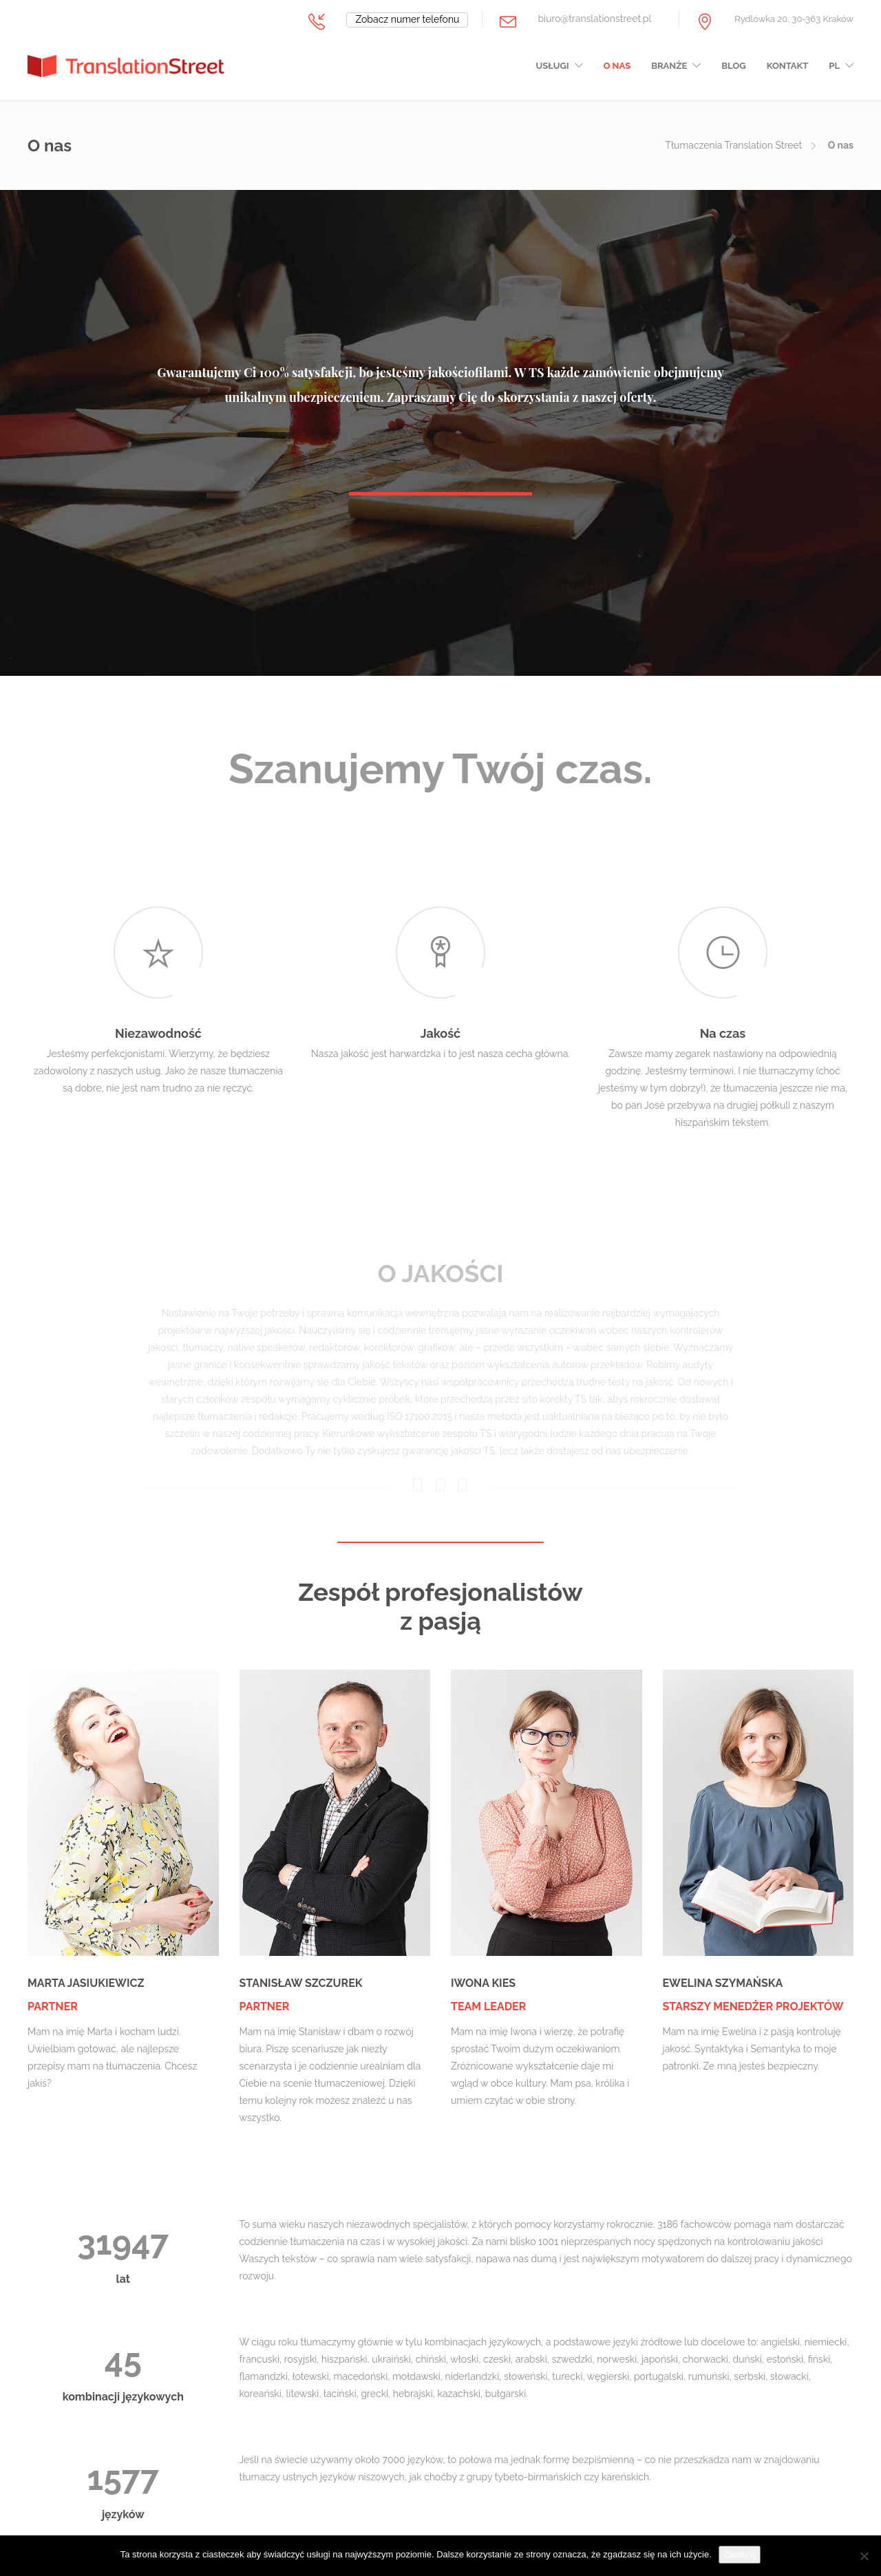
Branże (669, 66)
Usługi (552, 66)
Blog (733, 66)
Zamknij (740, 2554)
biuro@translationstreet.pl (594, 18)
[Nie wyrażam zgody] (864, 2556)
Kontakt (788, 66)
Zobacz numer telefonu (407, 19)
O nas (617, 66)
